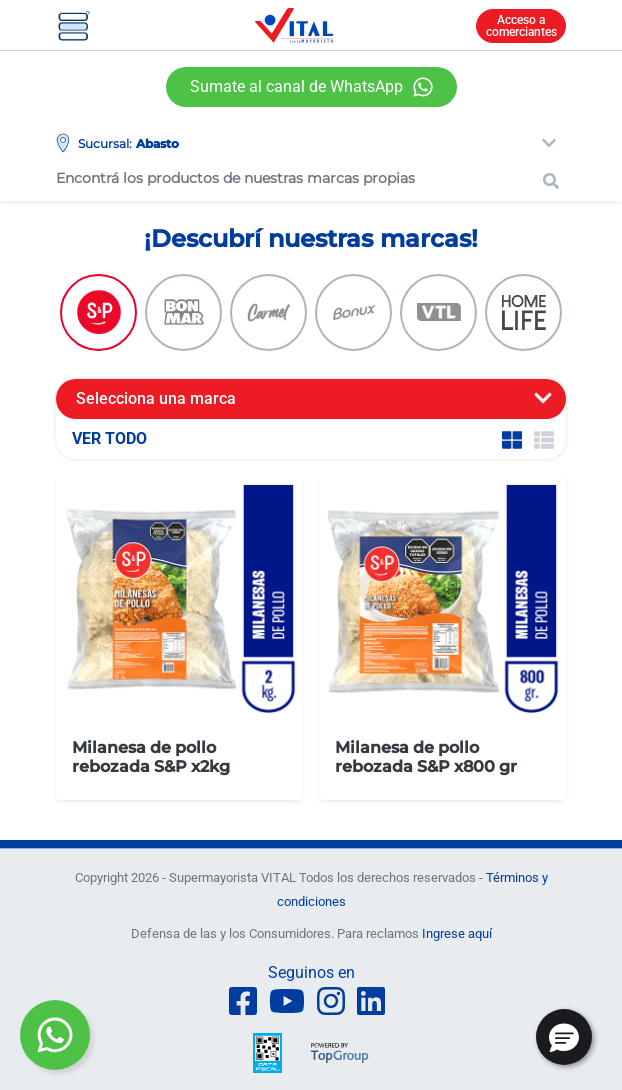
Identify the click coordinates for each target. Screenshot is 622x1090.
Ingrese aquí (457, 933)
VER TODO (109, 438)
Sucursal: (105, 143)
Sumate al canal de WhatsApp (296, 86)
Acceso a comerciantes (521, 26)
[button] (564, 1037)
